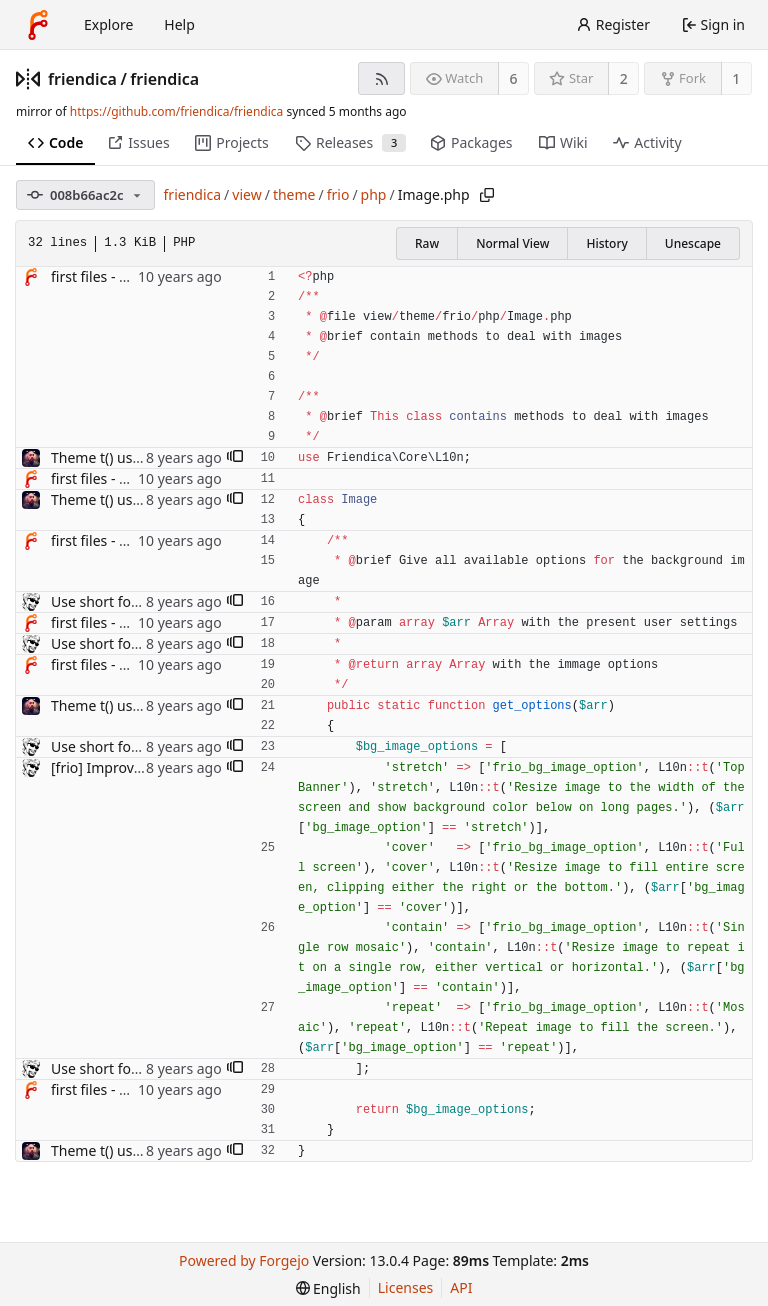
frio (338, 194)
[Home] (38, 25)
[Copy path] (487, 195)
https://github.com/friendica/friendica (176, 111)
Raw (427, 243)
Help (179, 24)
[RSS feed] (381, 78)
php (374, 194)
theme (294, 194)
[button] (235, 458)
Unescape (693, 243)
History (606, 243)
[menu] (328, 1288)
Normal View (512, 243)
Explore (108, 24)
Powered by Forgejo (244, 1260)
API (461, 1287)
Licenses (406, 1287)
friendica (82, 79)
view (246, 194)
